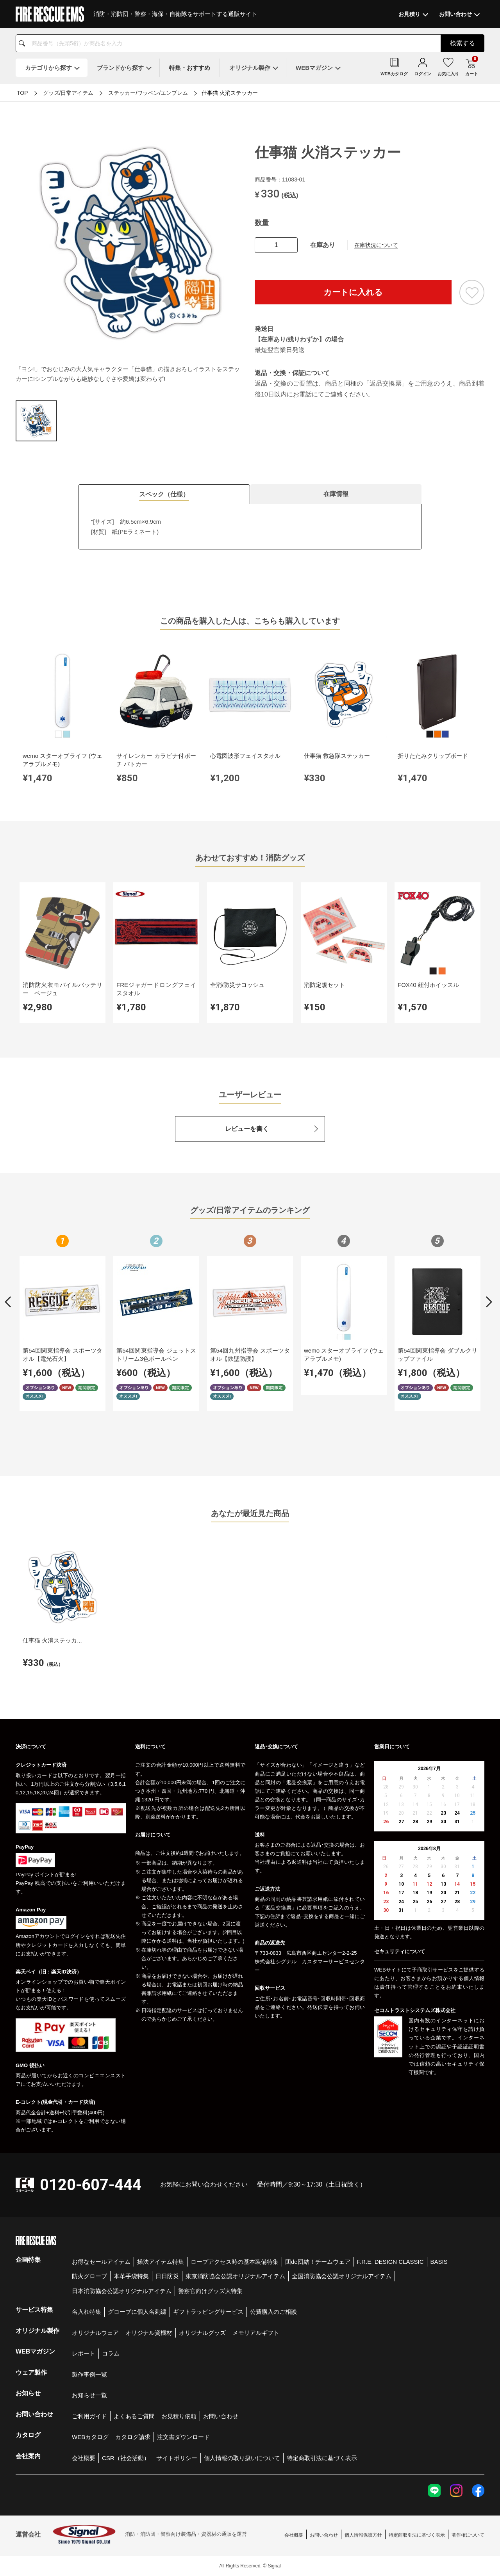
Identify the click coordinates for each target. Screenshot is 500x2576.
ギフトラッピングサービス (208, 2311)
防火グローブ (89, 2276)
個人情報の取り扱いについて (242, 2458)
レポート (83, 2353)
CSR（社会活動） (126, 2458)
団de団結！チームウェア (317, 2261)
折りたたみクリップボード (433, 755)
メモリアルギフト (255, 2332)
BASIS (439, 2261)
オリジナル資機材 (148, 2332)
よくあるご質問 (134, 2416)
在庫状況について (376, 245)
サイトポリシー (176, 2458)
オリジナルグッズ (202, 2332)
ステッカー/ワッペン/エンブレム (148, 93)
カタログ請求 (132, 2437)
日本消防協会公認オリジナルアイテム (121, 2291)
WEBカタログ (90, 2437)
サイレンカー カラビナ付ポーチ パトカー (156, 759)
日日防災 (167, 2276)
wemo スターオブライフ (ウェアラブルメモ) (62, 759)
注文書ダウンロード (183, 2437)
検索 (462, 43)
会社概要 (83, 2458)
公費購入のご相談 (273, 2311)
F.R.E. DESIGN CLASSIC (390, 2261)
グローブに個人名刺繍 (137, 2311)
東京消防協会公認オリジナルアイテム (235, 2276)
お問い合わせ (220, 2416)
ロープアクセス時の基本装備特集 (235, 2261)
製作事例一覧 (89, 2374)
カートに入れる (353, 292)
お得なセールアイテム (101, 2261)
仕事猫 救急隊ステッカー (337, 755)
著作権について (468, 2535)
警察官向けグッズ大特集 (210, 2291)
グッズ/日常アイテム (68, 93)
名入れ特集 (86, 2311)
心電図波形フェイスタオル (245, 755)
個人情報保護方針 (363, 2535)
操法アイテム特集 (160, 2261)
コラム (111, 2353)
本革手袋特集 (131, 2276)
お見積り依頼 (178, 2416)
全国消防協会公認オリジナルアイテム (341, 2276)
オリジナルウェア (95, 2332)
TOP (22, 93)
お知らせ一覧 (89, 2395)
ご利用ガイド (89, 2416)
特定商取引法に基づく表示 (322, 2458)
